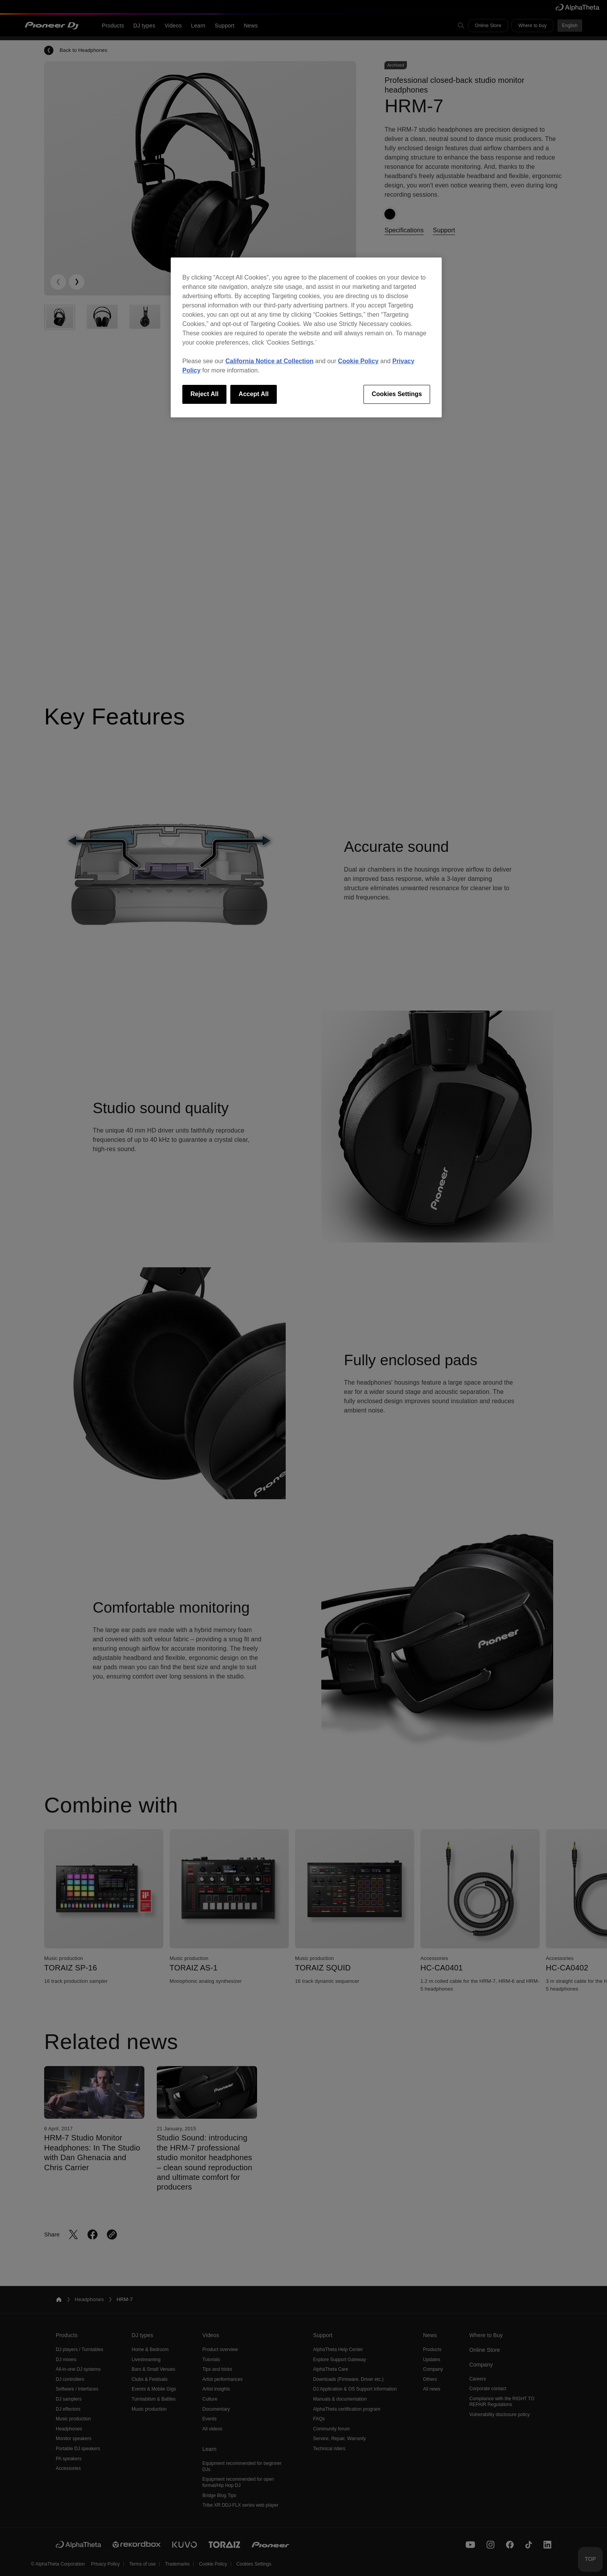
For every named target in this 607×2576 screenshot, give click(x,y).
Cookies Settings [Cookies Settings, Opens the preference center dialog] (397, 394)
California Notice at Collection (269, 361)
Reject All (204, 394)
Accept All (253, 394)
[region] (306, 337)
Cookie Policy (358, 361)
